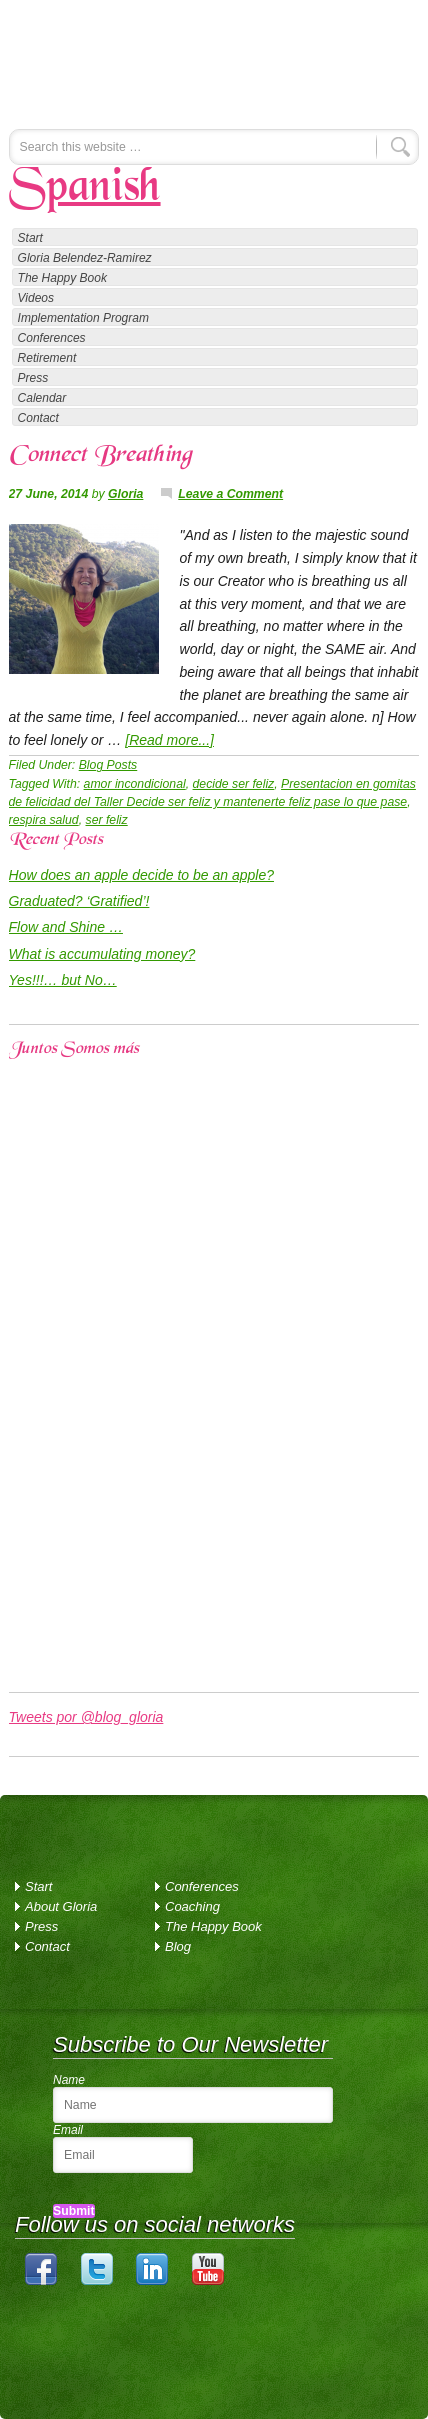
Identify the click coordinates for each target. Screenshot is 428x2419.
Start (30, 238)
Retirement (47, 358)
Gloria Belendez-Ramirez (169, 55)
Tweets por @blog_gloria (86, 1717)
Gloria (125, 494)
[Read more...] (169, 740)
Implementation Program (83, 318)
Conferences (52, 338)
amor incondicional (135, 784)
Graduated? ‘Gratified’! (79, 901)
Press (33, 378)
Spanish (85, 189)
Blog (178, 1946)
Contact (38, 418)
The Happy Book (62, 278)
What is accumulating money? (102, 954)
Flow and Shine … (66, 927)
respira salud (44, 820)
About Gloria (61, 1906)
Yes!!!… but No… (63, 980)
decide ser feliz (234, 784)
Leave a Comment (230, 494)
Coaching (192, 1906)
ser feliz (107, 820)
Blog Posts (108, 765)
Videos (36, 298)
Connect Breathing (100, 456)
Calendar (42, 398)
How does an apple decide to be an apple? (141, 875)
